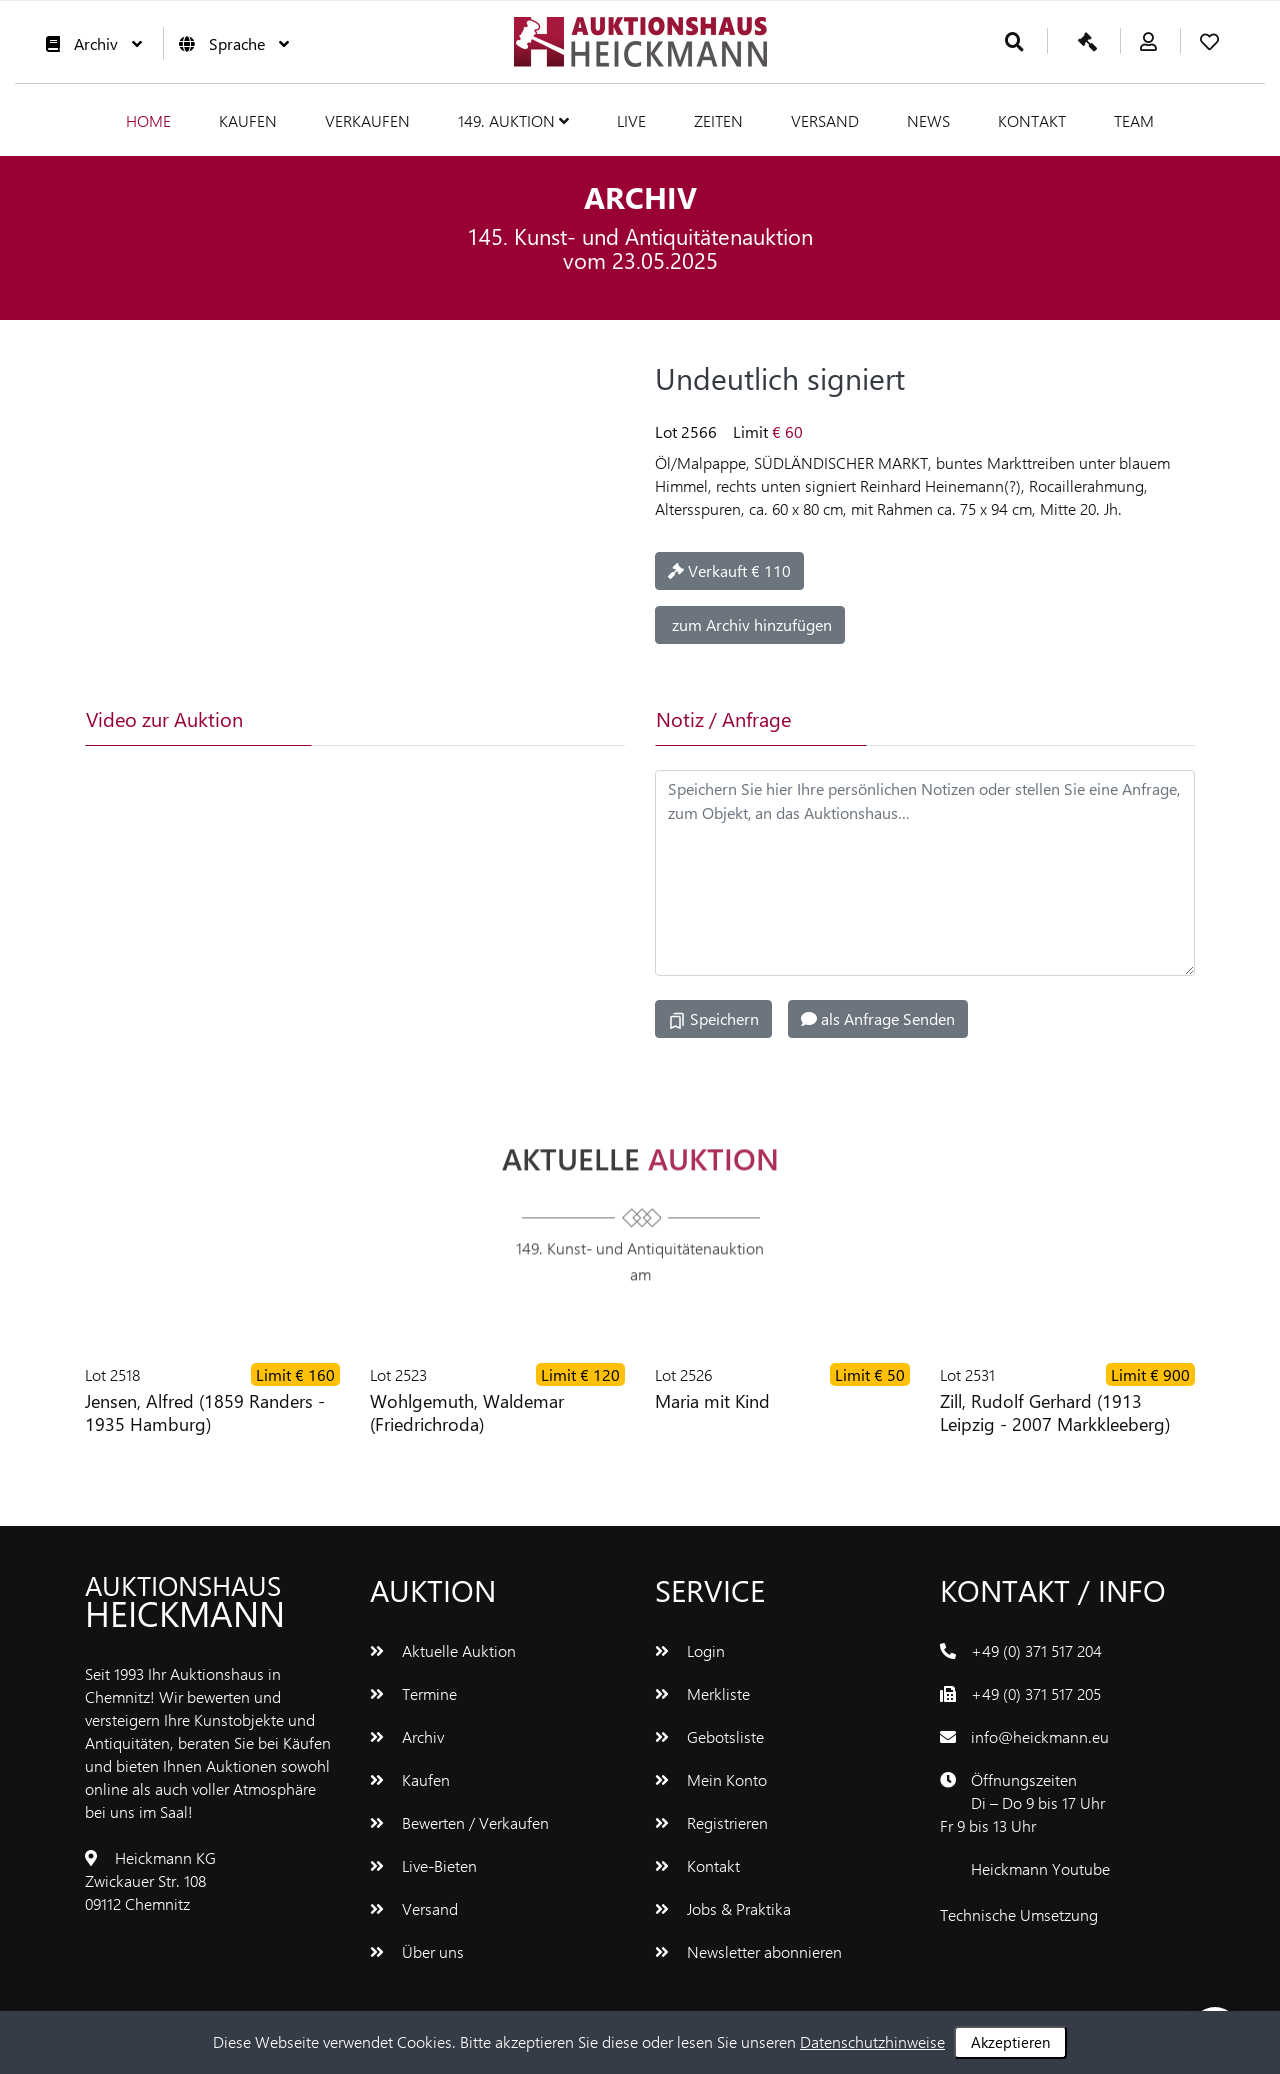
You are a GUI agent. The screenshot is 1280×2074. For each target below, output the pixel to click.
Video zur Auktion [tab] (164, 718)
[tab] (404, 719)
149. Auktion (513, 120)
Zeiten (718, 120)
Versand (825, 120)
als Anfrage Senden (878, 1018)
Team (1134, 120)
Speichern (713, 1019)
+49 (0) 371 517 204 (1036, 1650)
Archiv (89, 43)
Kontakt (1032, 120)
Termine (413, 1693)
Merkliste (702, 1693)
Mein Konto (711, 1779)
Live (631, 120)
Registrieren (711, 1822)
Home (148, 120)
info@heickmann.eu (1040, 1736)
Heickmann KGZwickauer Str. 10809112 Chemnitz (150, 1880)
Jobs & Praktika (723, 1908)
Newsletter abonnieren (748, 1951)
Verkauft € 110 (729, 570)
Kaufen (248, 120)
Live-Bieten (423, 1865)
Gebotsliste (709, 1736)
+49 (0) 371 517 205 (1036, 1693)
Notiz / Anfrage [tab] (723, 718)
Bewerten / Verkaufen (459, 1822)
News (928, 120)
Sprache (229, 43)
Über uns (417, 1951)
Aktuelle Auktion (443, 1650)
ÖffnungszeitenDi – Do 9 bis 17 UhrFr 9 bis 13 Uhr (1022, 1802)
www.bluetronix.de (1003, 1937)
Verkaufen (367, 120)
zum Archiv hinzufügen (750, 624)
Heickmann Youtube (1040, 1868)
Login (690, 1650)
